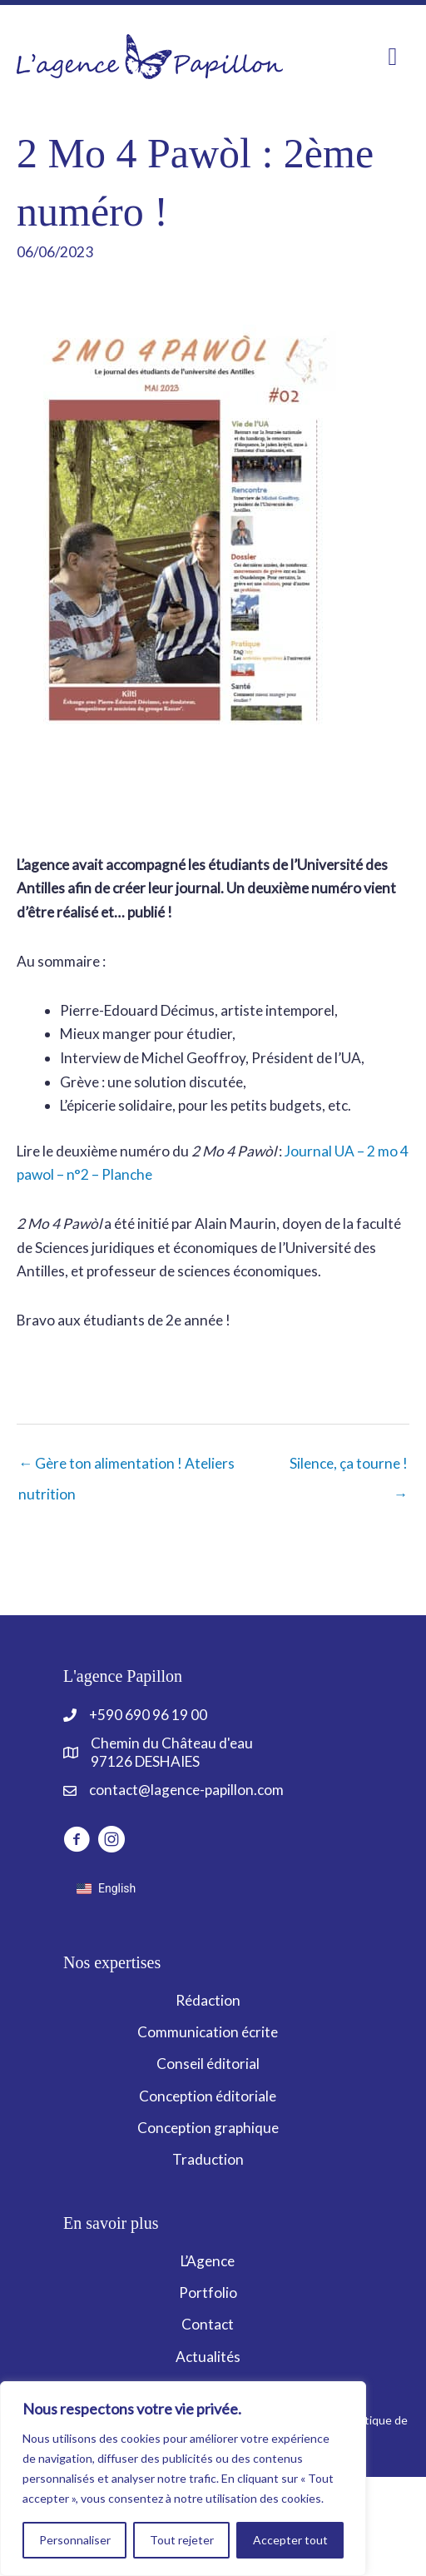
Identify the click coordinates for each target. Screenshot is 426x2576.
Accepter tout (290, 2540)
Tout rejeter (182, 2540)
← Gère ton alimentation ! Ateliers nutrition (126, 1468)
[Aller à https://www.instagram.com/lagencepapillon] (111, 1842)
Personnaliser (75, 2540)
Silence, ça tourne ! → (349, 1468)
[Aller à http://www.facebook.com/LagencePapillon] (76, 1842)
